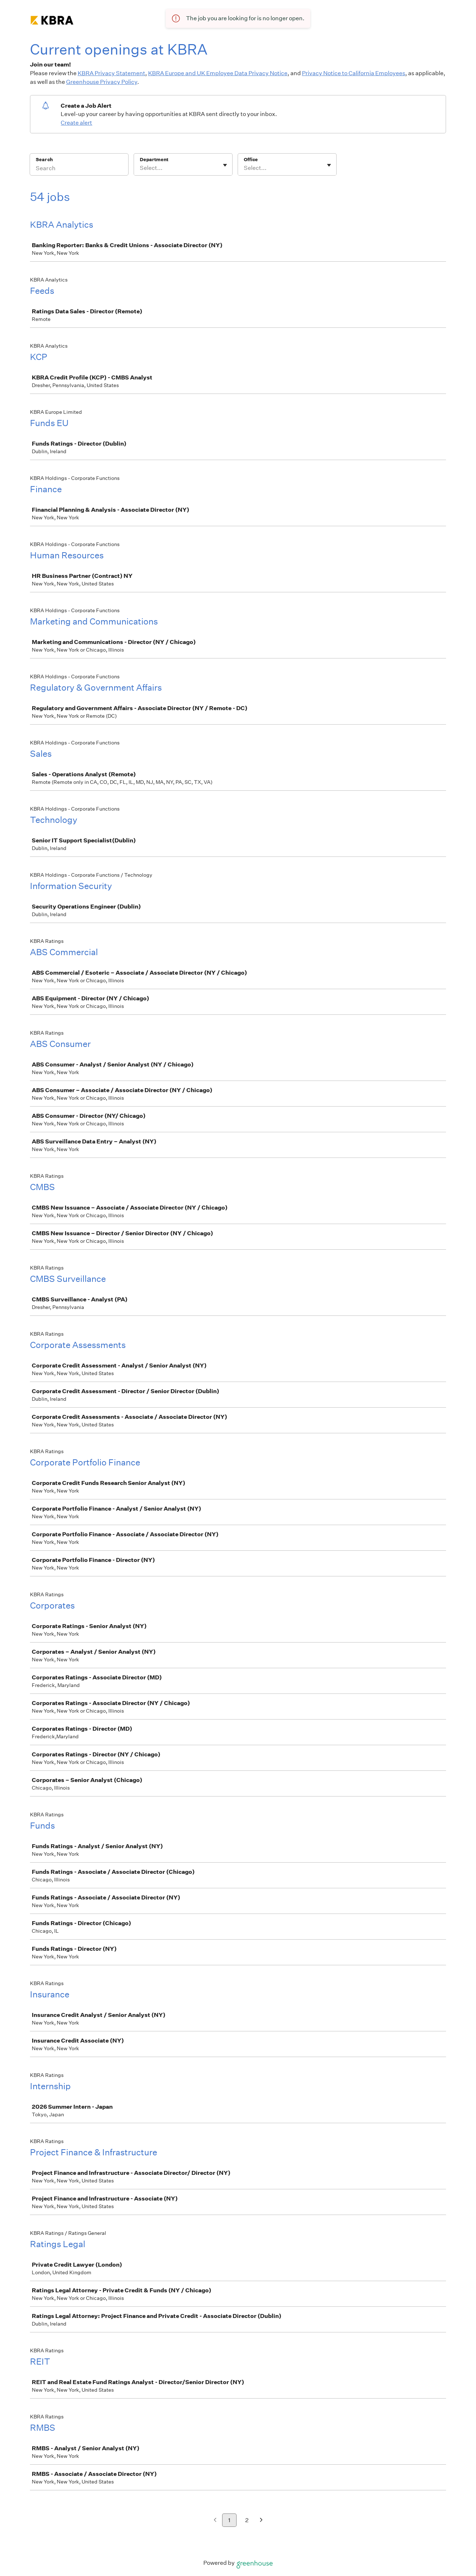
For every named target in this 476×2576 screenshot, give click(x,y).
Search (44, 159)
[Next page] (261, 2520)
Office (251, 159)
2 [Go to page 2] (246, 2520)
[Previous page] (215, 2520)
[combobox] (140, 168)
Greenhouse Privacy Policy (101, 81)
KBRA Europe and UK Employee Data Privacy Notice (217, 73)
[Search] (79, 169)
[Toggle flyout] (225, 165)
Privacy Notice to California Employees (353, 73)
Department (154, 159)
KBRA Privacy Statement (111, 73)
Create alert (76, 122)
